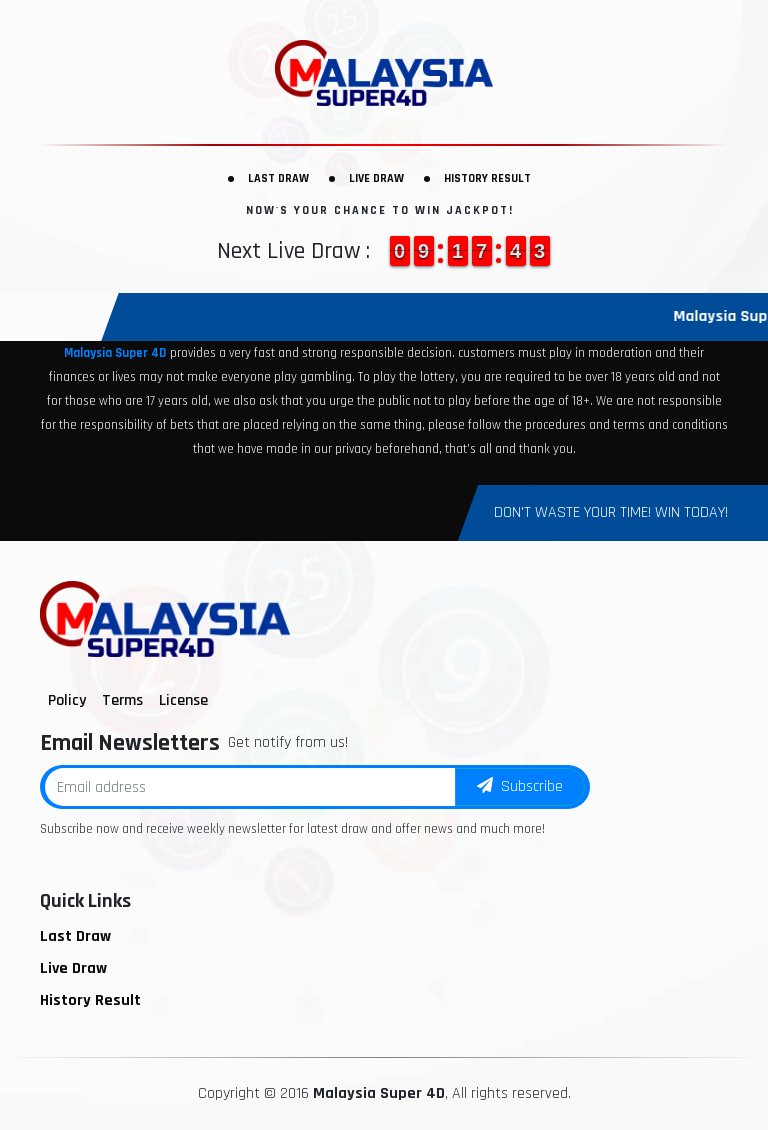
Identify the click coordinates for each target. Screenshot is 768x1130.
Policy (67, 700)
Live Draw (376, 178)
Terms (122, 700)
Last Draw (278, 178)
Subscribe (520, 786)
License (183, 700)
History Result (487, 178)
